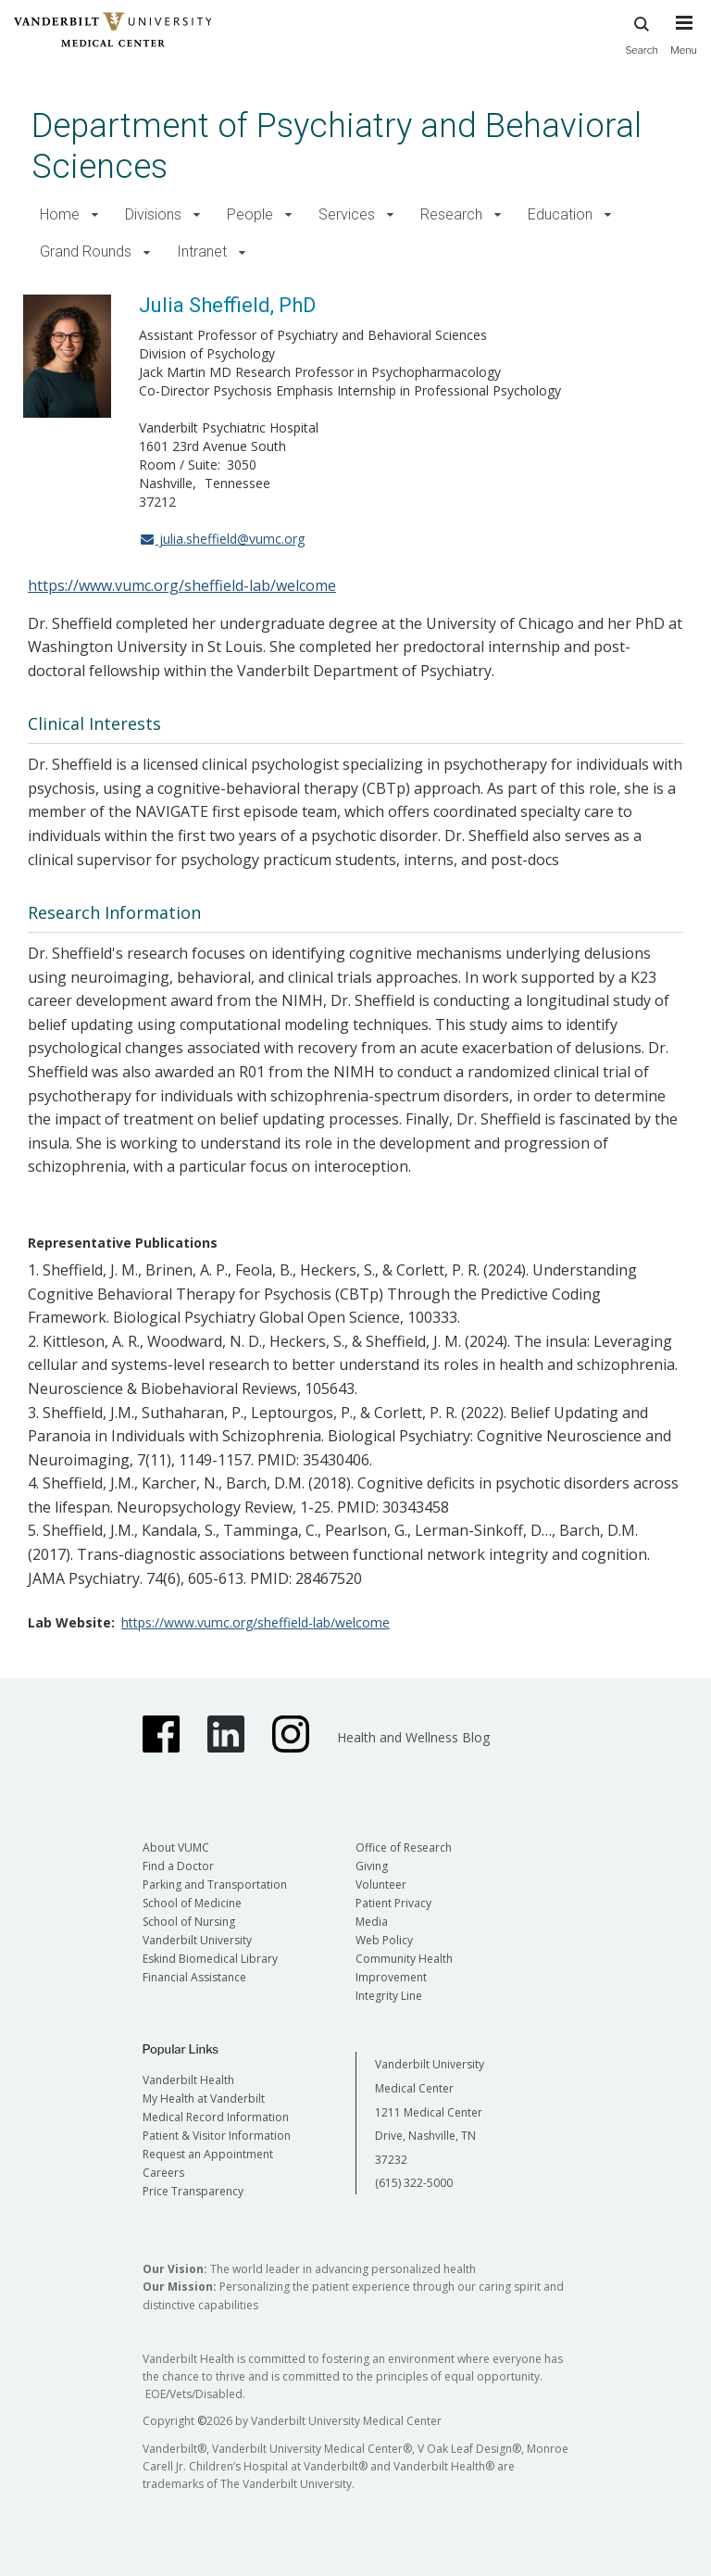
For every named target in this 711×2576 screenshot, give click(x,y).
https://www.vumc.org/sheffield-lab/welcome (182, 585)
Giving (372, 1866)
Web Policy (384, 1940)
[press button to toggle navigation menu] (683, 43)
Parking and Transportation (215, 1884)
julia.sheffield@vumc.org (222, 538)
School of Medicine (192, 1903)
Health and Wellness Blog (413, 1737)
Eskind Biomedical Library (210, 1959)
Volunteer (381, 1884)
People (250, 214)
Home (60, 214)
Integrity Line (389, 1996)
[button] (95, 215)
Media (372, 1921)
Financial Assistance (194, 1977)
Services (346, 214)
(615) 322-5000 (414, 2183)
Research (451, 214)
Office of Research (404, 1847)
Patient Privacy (393, 1903)
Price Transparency (193, 2191)
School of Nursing (189, 1921)
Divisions (153, 214)
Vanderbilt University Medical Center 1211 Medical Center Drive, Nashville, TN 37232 (429, 2111)
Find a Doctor (178, 1866)
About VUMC (176, 1847)
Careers (163, 2172)
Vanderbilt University (197, 1940)
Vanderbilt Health (188, 2080)
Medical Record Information (216, 2117)
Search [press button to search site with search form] (641, 33)
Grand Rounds (85, 251)
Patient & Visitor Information (217, 2135)
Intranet (202, 251)
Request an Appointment (208, 2154)
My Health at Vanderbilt (204, 2098)
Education (560, 214)
